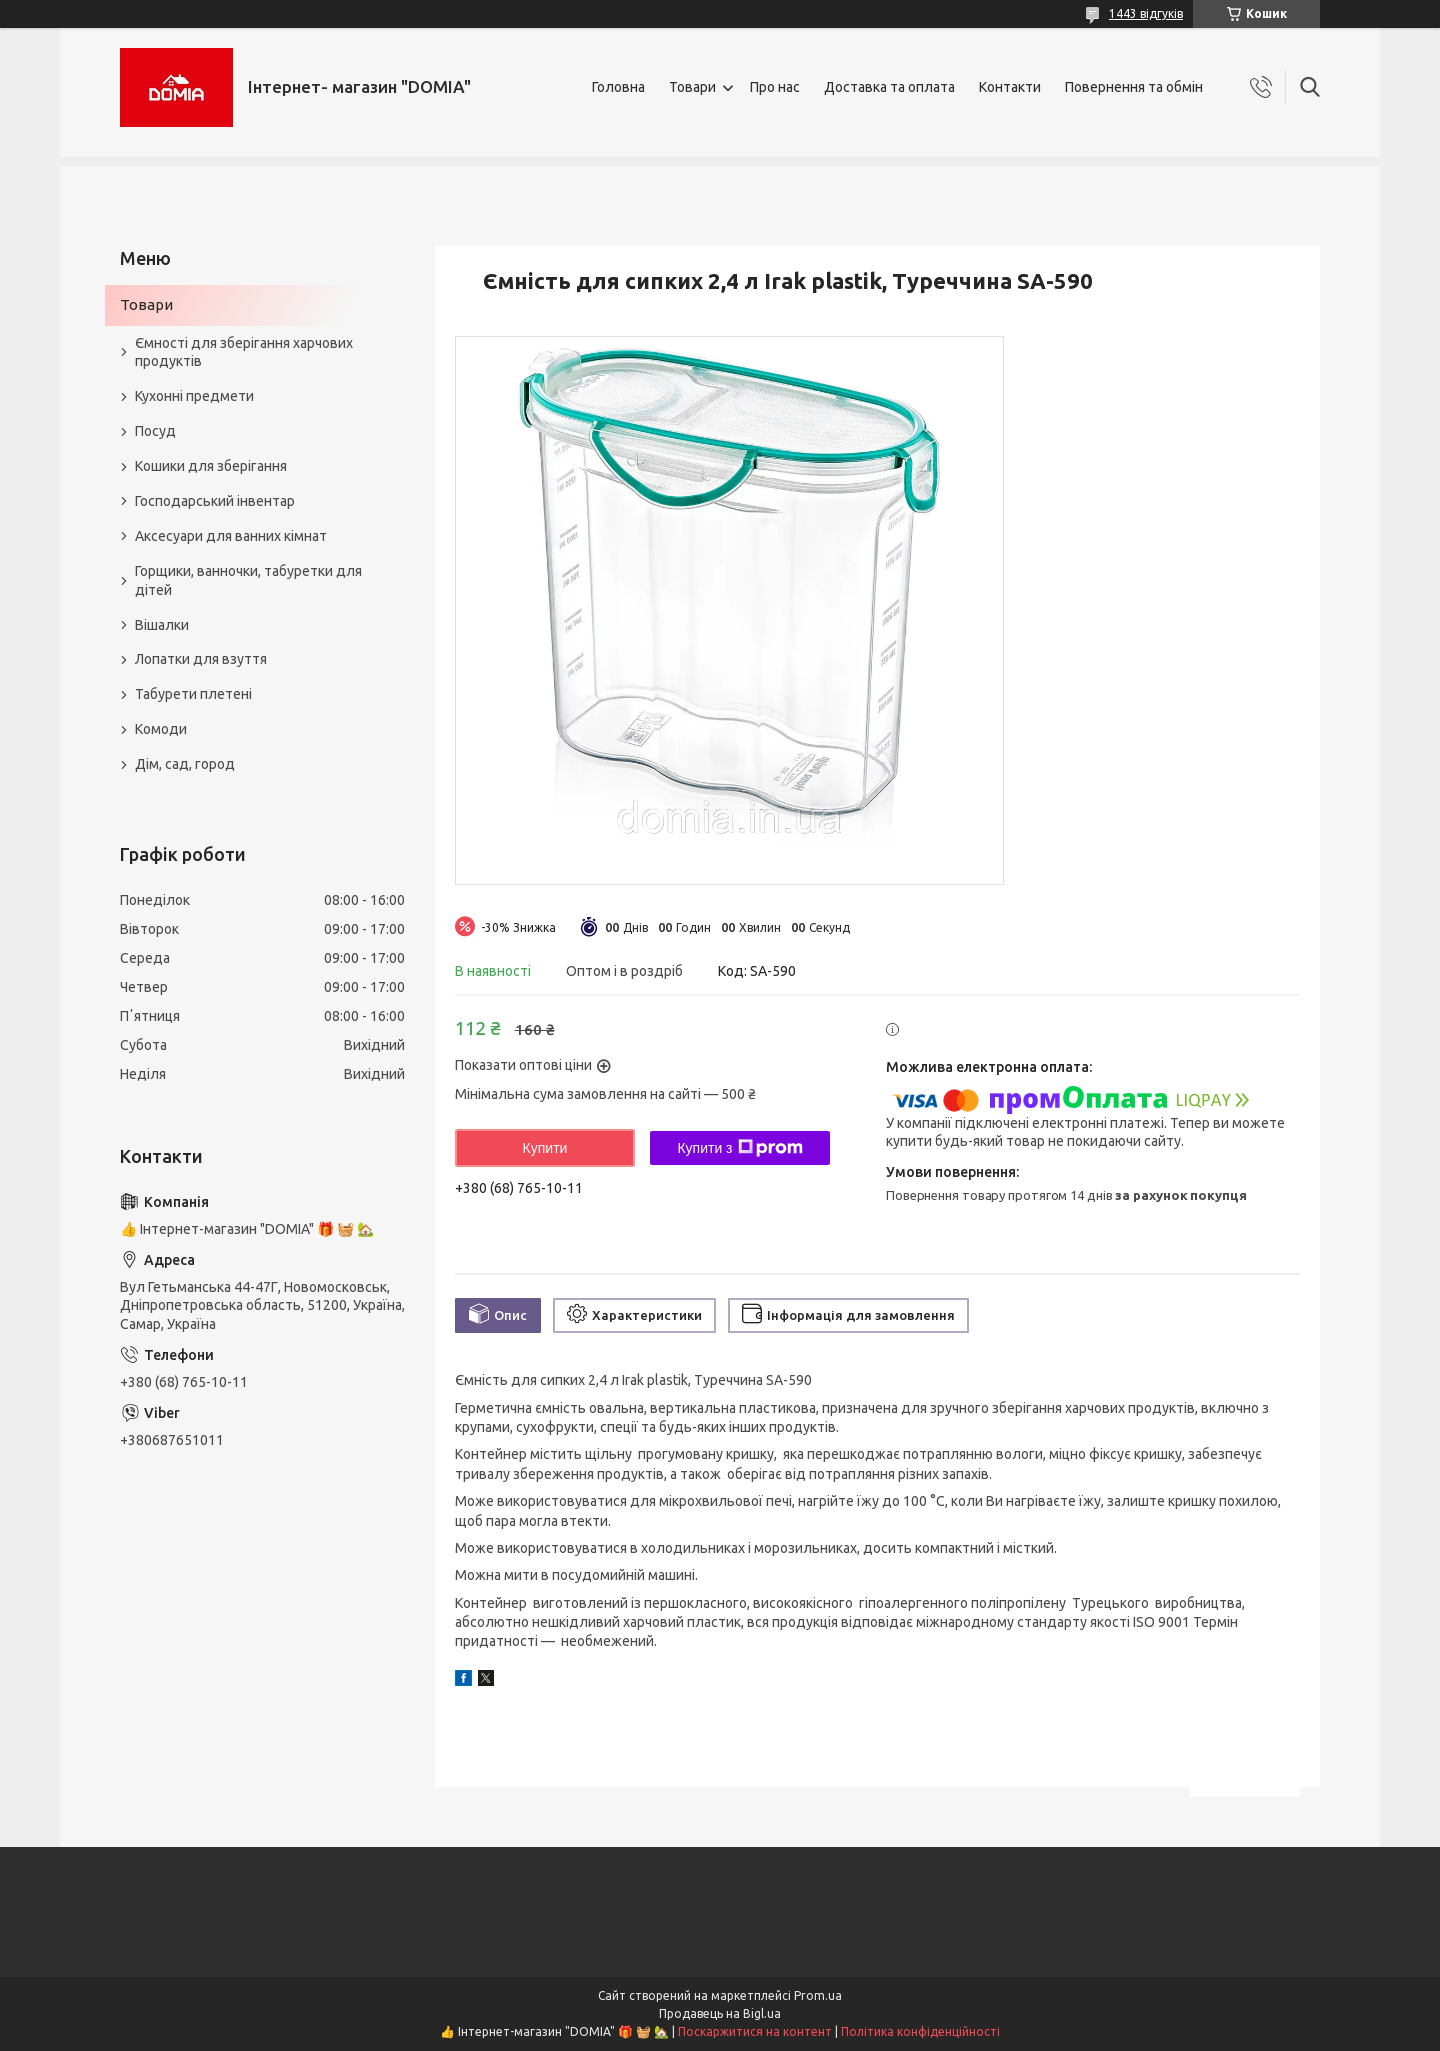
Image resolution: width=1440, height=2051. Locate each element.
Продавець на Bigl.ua (720, 2013)
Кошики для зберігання (211, 466)
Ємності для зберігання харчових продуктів (244, 352)
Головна (618, 87)
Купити (545, 1148)
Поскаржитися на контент (755, 2031)
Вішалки (162, 625)
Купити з (739, 1148)
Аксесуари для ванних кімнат (231, 536)
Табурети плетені (193, 694)
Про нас (775, 87)
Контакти (1010, 87)
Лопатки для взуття (201, 659)
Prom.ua (818, 1995)
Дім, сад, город (185, 764)
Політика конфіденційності (920, 2031)
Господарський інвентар (215, 501)
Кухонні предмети (194, 396)
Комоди (161, 729)
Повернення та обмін (1134, 87)
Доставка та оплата (889, 87)
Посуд (155, 431)
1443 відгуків (1146, 13)
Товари (692, 87)
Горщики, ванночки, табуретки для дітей (248, 580)
